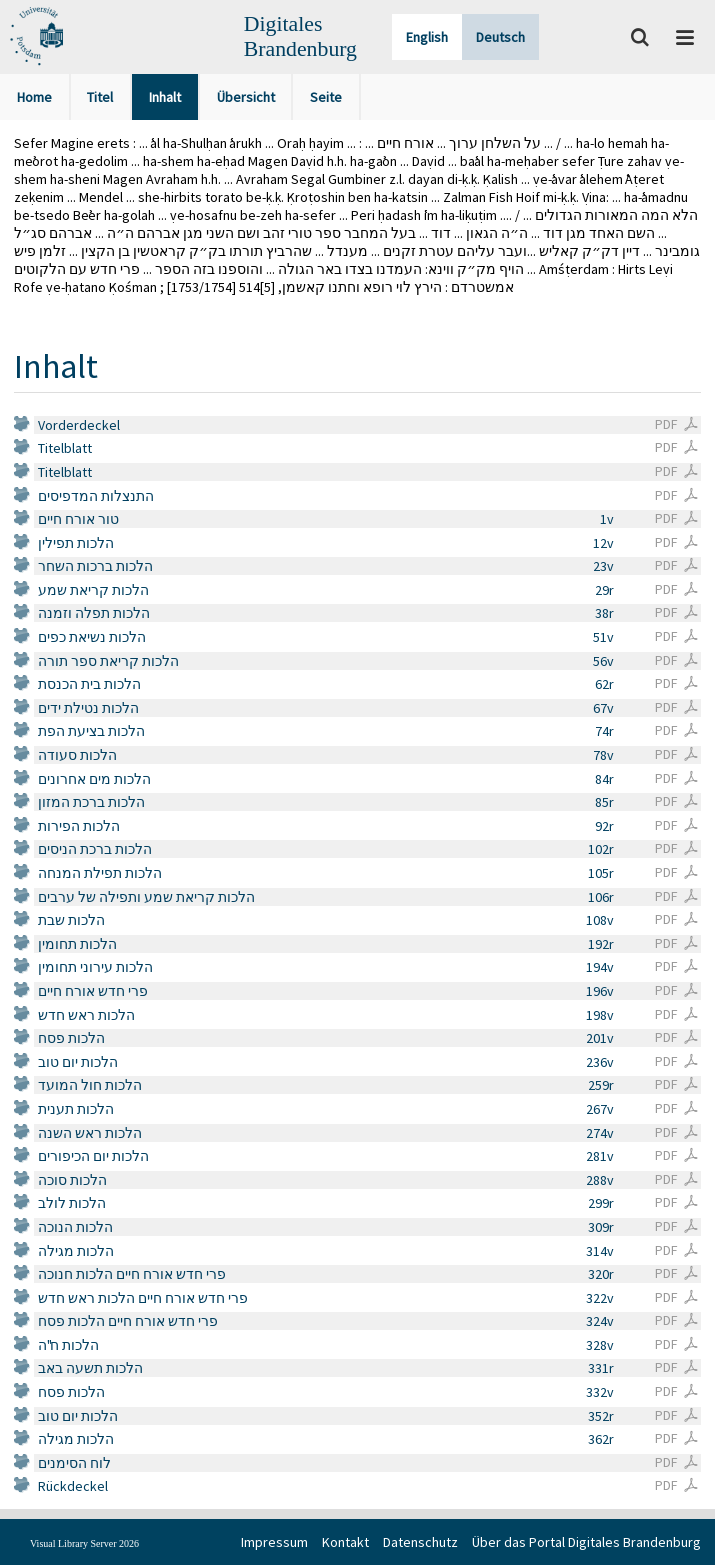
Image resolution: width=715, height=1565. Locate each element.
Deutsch (500, 37)
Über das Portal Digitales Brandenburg (586, 1542)
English (427, 37)
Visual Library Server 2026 (84, 1543)
